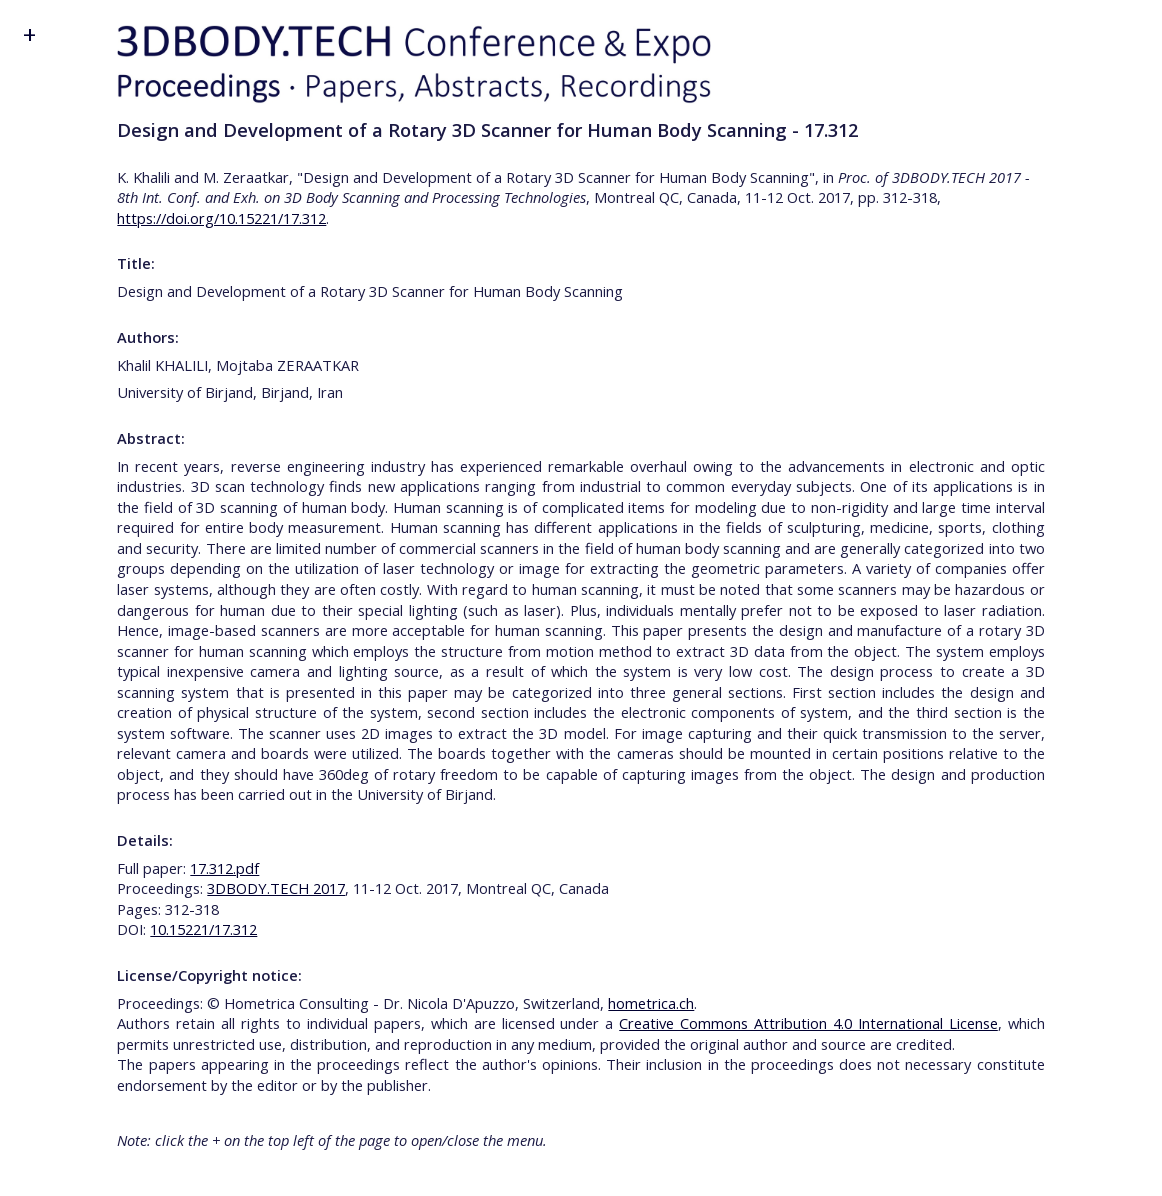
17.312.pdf (224, 868)
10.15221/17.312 (203, 929)
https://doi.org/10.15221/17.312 (221, 218)
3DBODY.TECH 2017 (276, 888)
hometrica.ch (651, 1003)
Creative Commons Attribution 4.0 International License (808, 1023)
